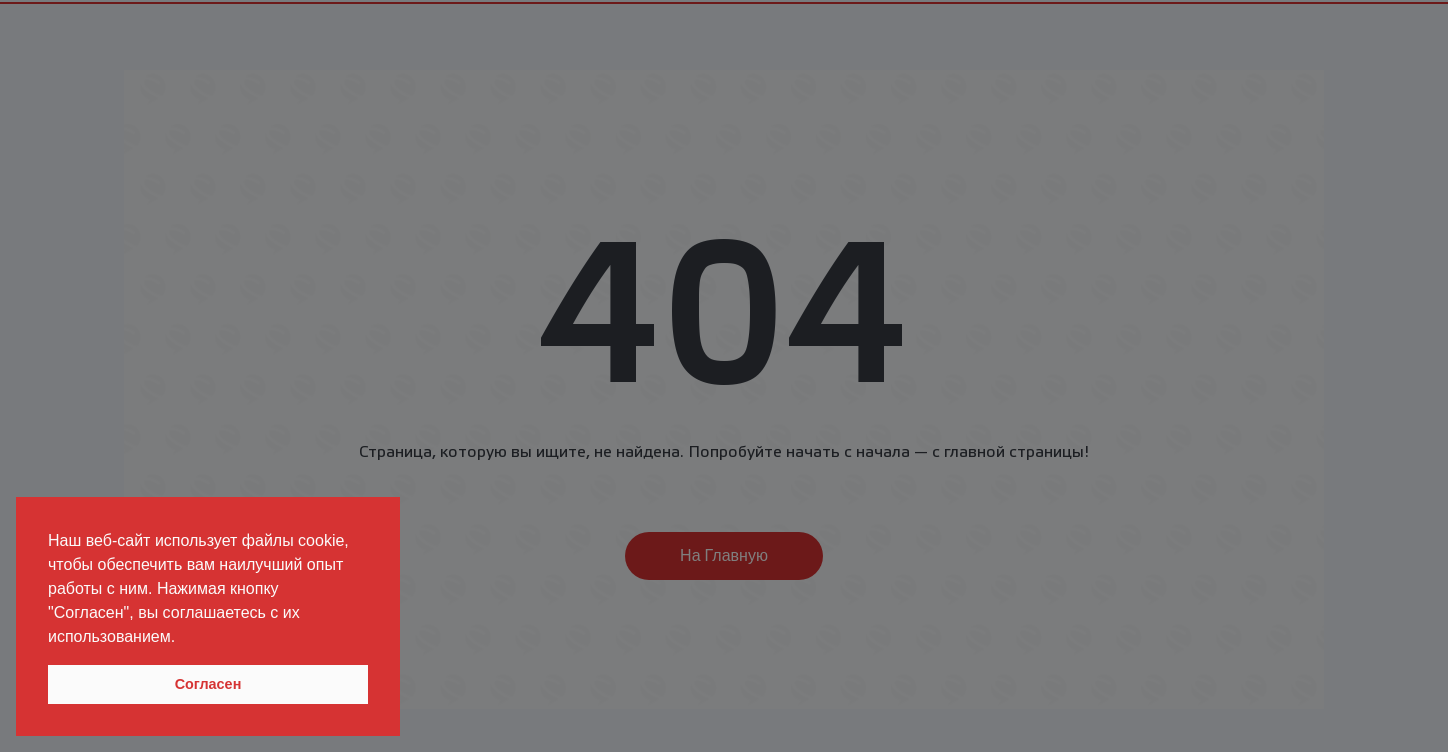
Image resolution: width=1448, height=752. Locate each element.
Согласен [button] (208, 684)
